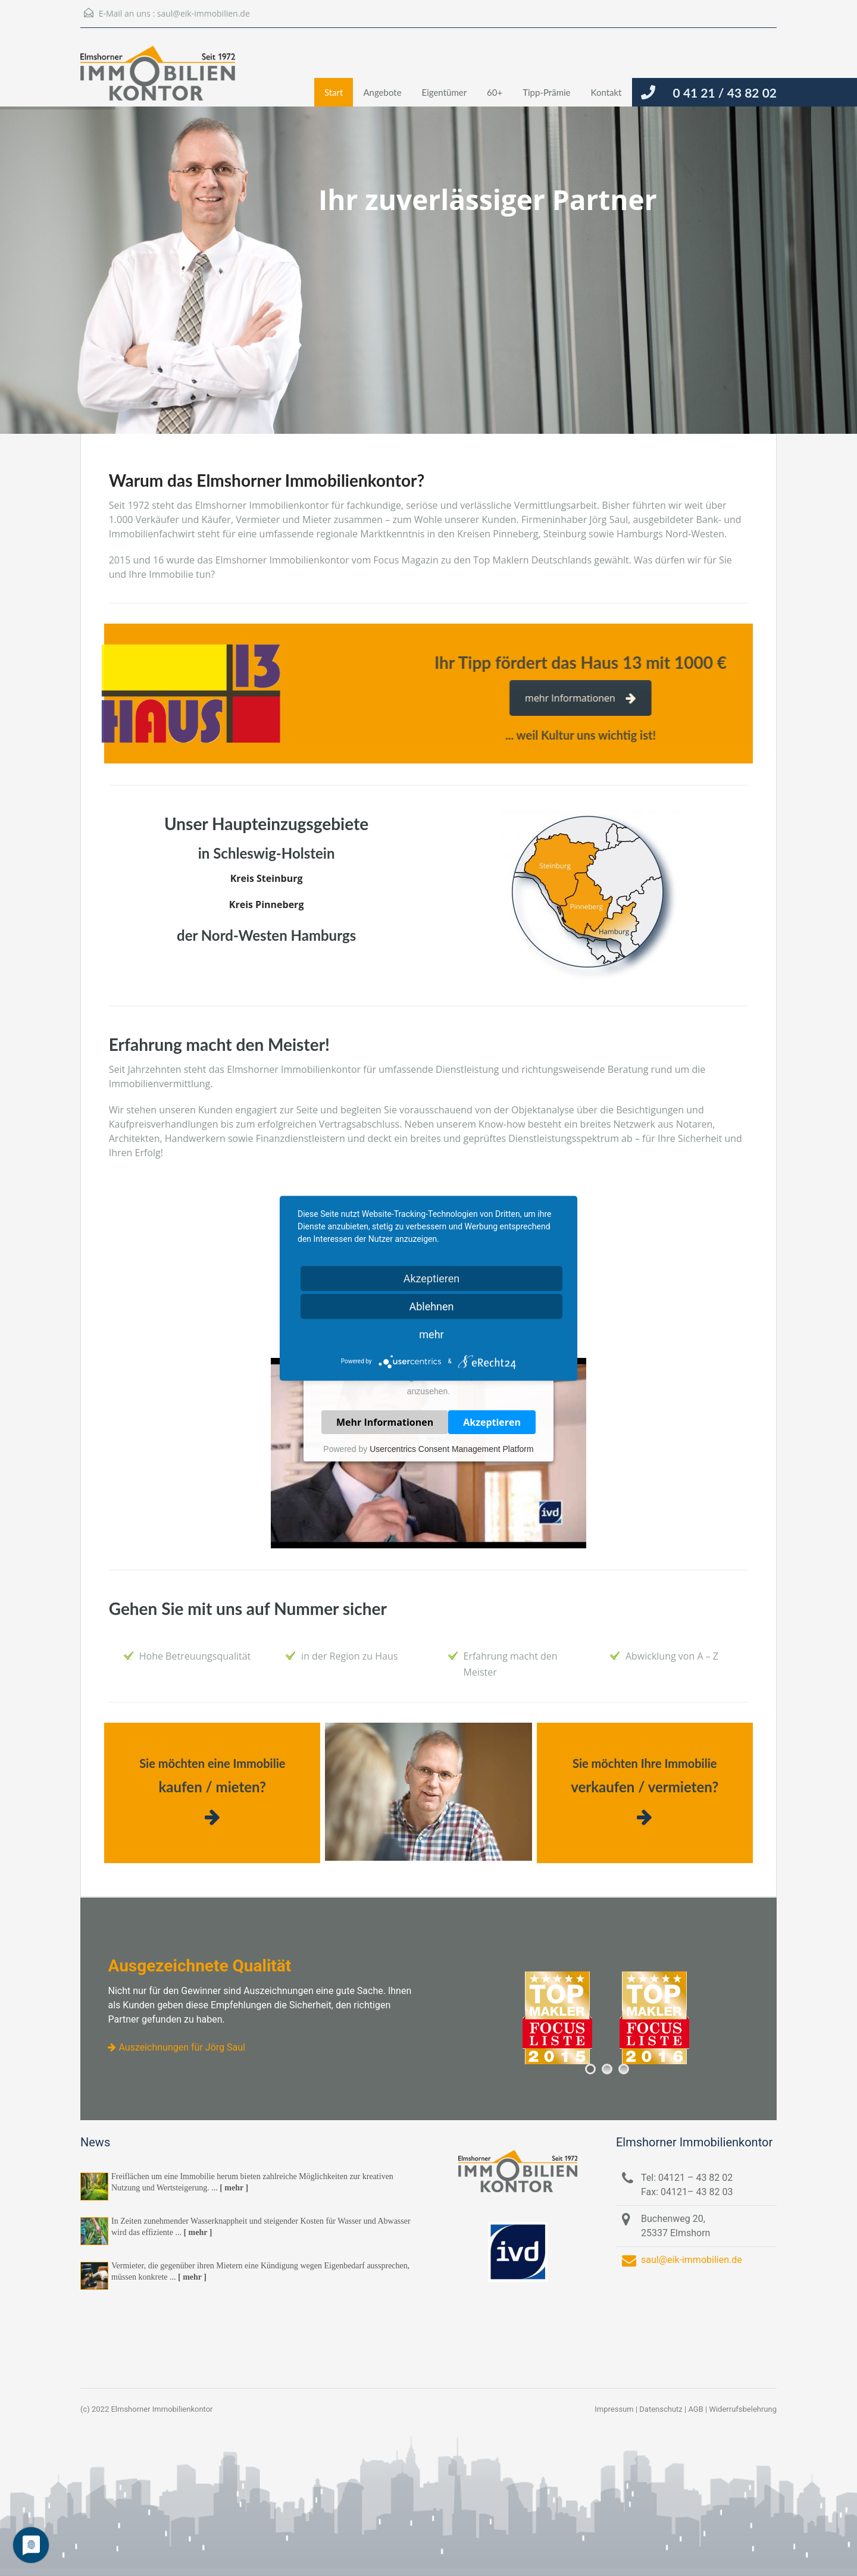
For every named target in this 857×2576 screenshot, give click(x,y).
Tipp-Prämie (546, 92)
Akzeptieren (492, 1422)
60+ (494, 92)
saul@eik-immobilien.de (203, 13)
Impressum (614, 2409)
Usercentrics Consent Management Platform (451, 1449)
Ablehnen (431, 1306)
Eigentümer (444, 92)
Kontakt (606, 92)
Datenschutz (660, 2409)
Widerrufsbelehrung (743, 2409)
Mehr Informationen (384, 1422)
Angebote (382, 92)
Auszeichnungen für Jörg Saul (176, 2047)
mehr (431, 1334)
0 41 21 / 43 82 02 (725, 92)
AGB (695, 2409)
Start (333, 92)
